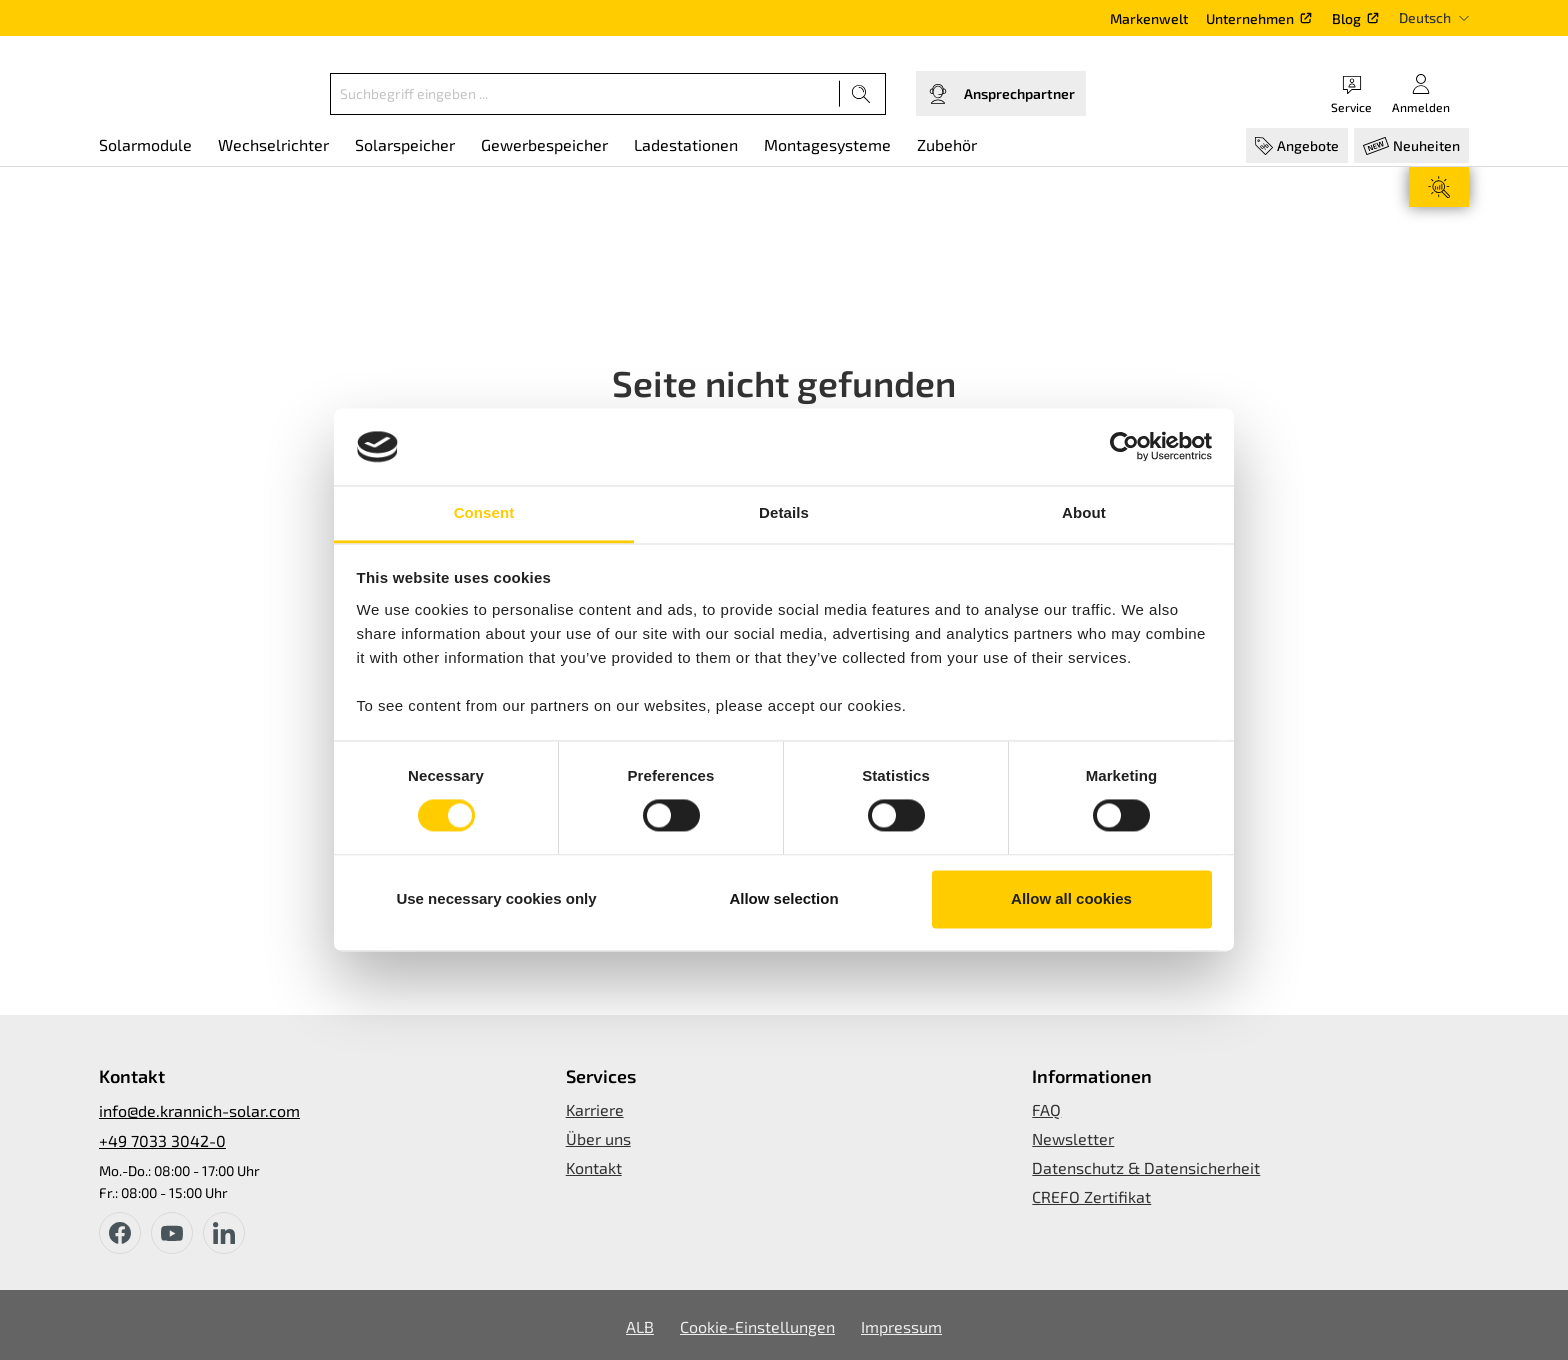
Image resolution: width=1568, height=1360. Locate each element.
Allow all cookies (1071, 898)
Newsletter (1073, 1138)
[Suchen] (861, 94)
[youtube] (172, 1233)
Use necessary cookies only (496, 898)
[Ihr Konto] (1421, 93)
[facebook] (120, 1233)
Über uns (598, 1138)
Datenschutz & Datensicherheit (1146, 1167)
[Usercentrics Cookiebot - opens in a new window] (1124, 447)
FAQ (1046, 1109)
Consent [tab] (484, 512)
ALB (640, 1326)
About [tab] (1084, 512)
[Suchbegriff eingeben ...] (585, 94)
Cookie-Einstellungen (757, 1326)
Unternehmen (1250, 18)
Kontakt (594, 1167)
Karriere (595, 1109)
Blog (1346, 18)
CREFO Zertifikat (1091, 1196)
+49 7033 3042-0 (162, 1140)
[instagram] (224, 1233)
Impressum (901, 1326)
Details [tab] (784, 512)
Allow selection (783, 898)
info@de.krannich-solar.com (199, 1110)
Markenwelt (1149, 18)
